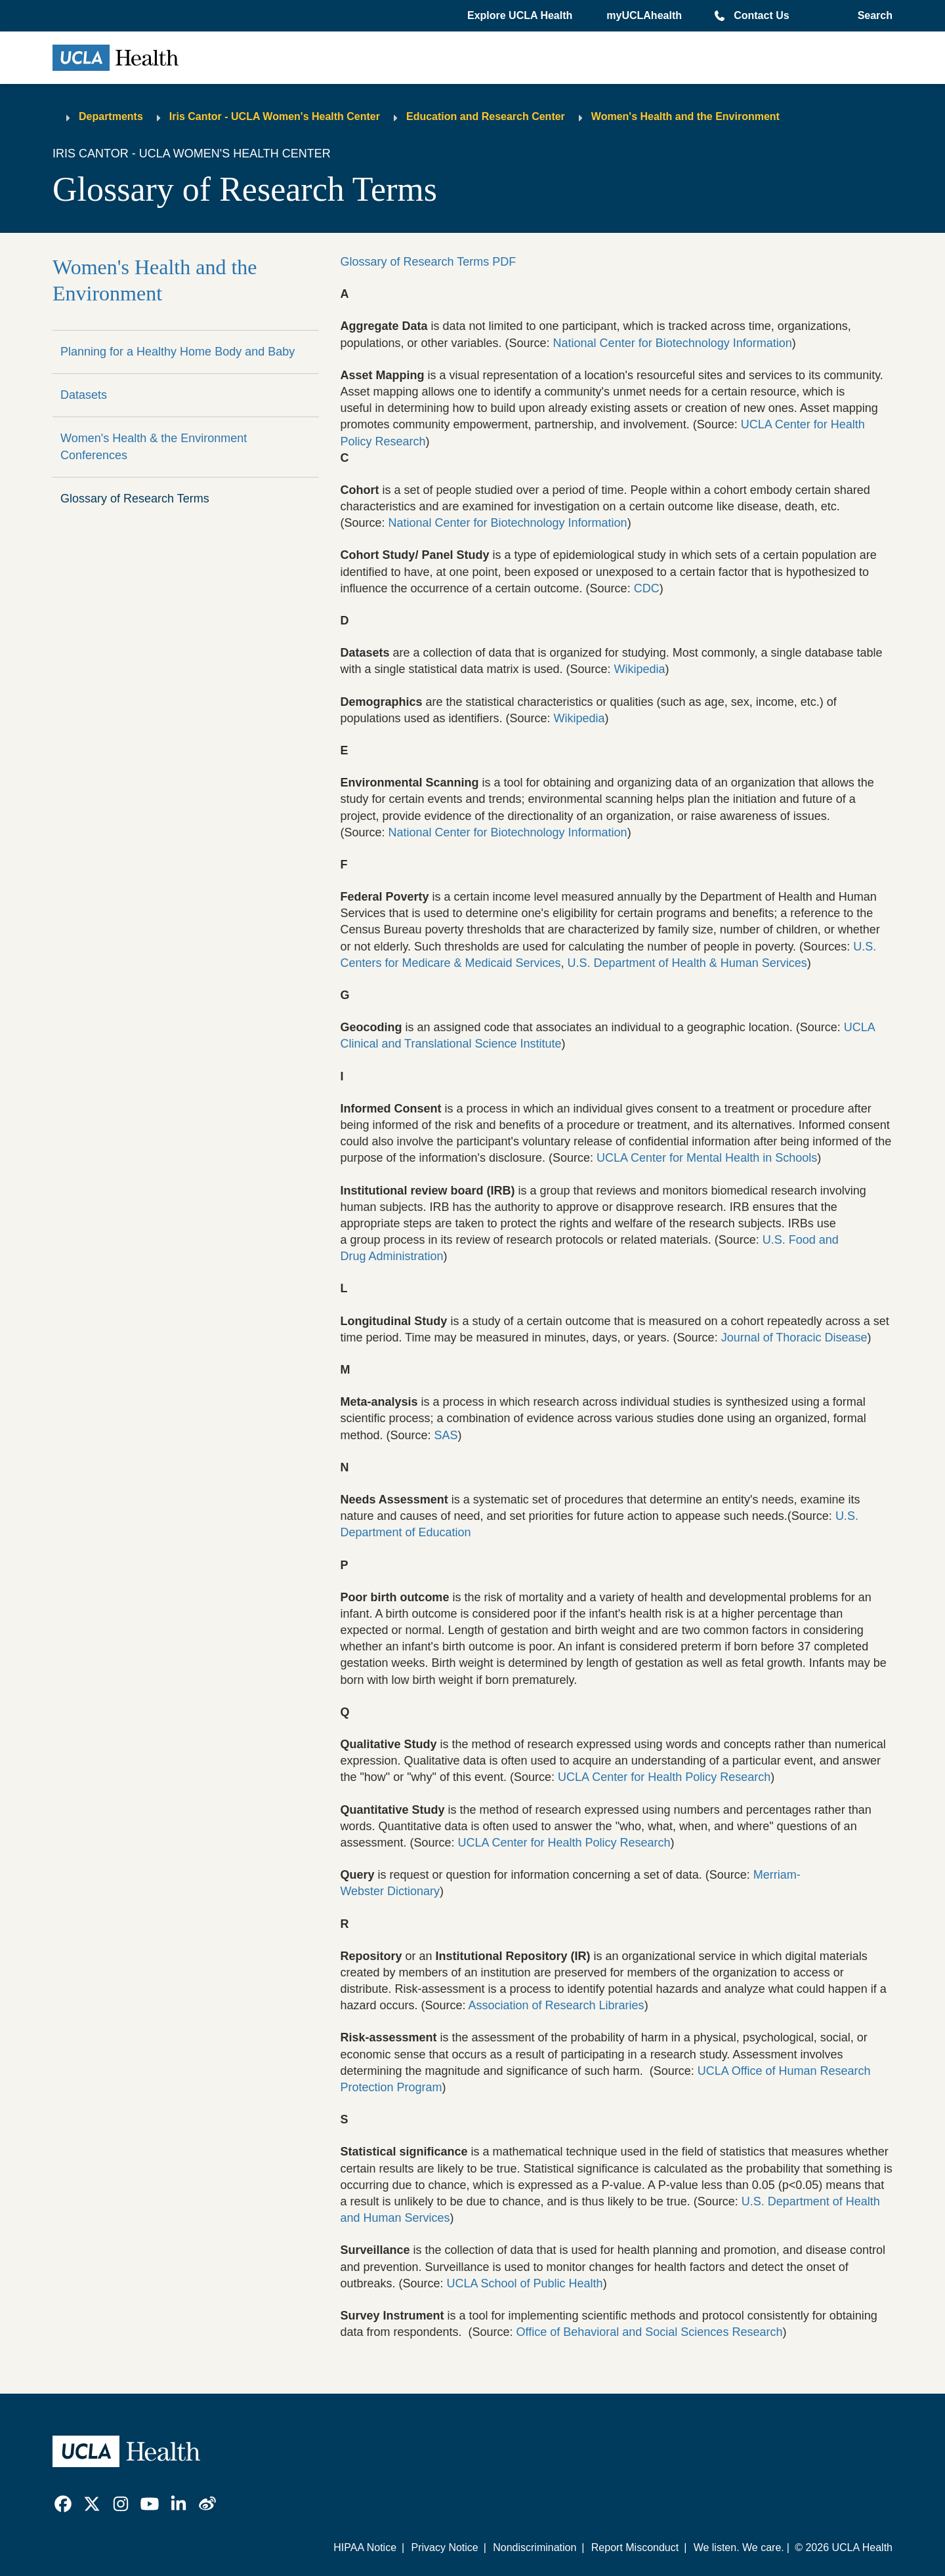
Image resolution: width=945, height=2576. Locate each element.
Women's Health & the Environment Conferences (153, 446)
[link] (63, 2503)
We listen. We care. (739, 2547)
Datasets (83, 394)
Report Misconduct (635, 2547)
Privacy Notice (444, 2547)
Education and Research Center (485, 116)
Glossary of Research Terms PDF (428, 261)
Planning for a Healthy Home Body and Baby (177, 351)
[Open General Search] (872, 16)
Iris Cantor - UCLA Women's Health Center (274, 116)
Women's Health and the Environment (685, 116)
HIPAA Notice (364, 2547)
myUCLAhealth (644, 15)
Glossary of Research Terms (134, 498)
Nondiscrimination (534, 2547)
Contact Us (761, 15)
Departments (111, 116)
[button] (521, 15)
